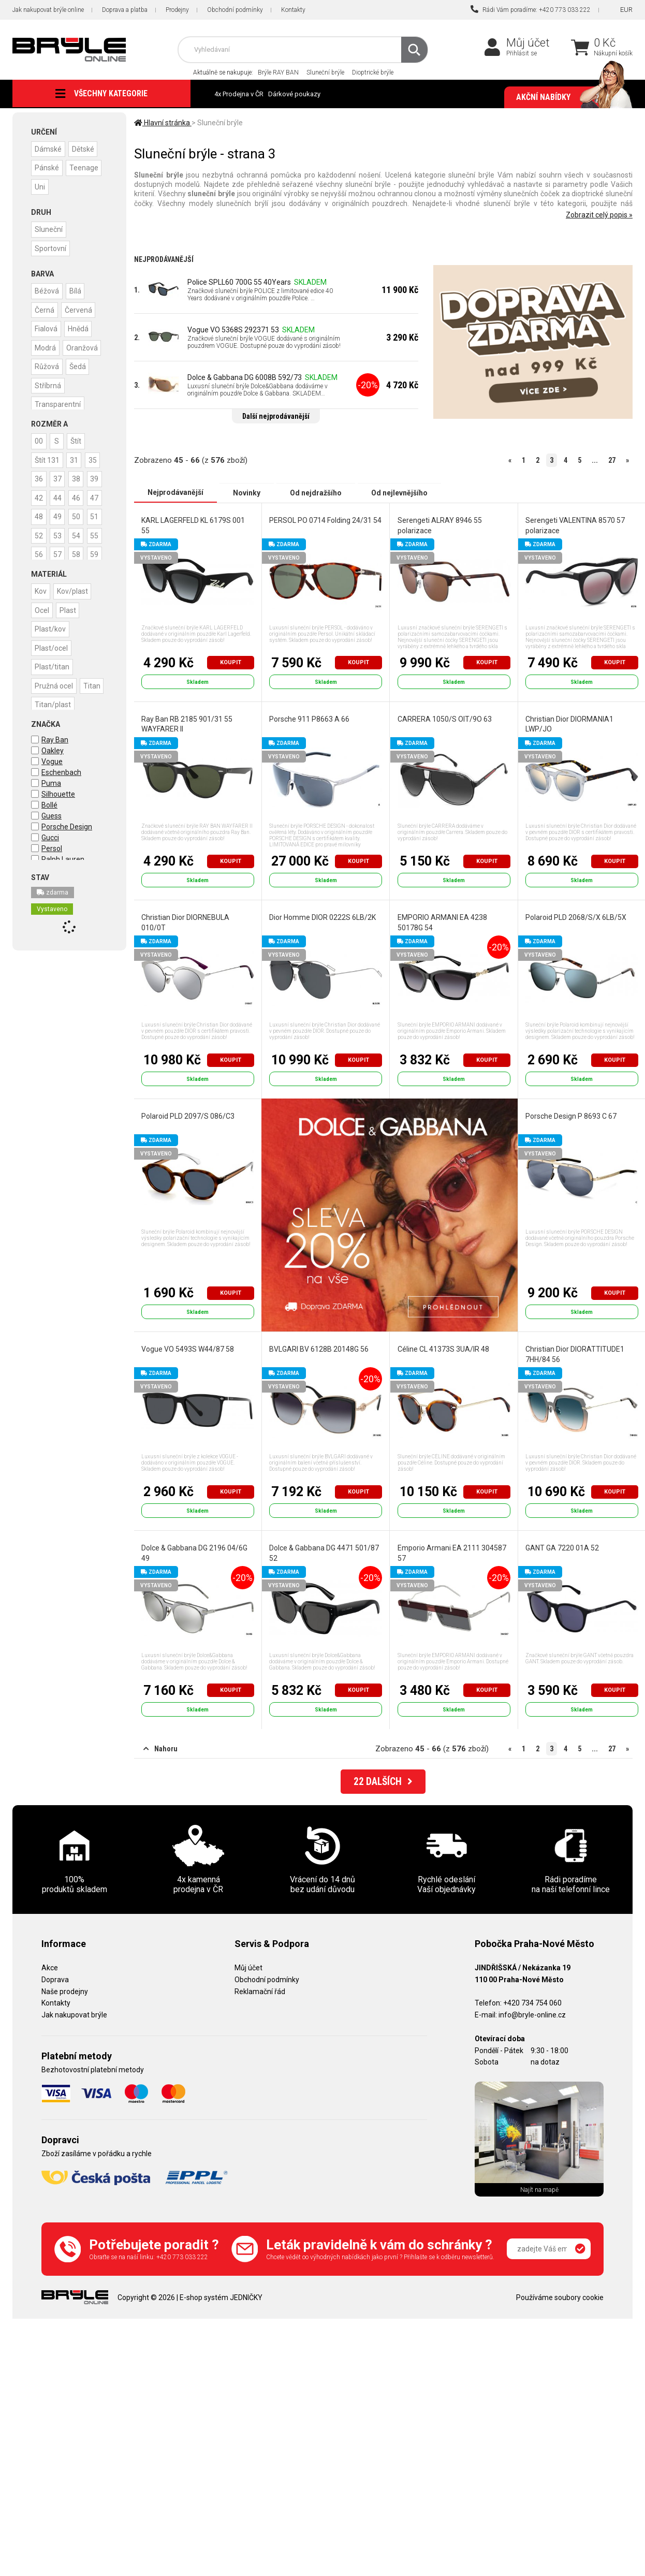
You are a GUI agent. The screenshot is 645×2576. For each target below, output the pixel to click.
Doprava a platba (125, 9)
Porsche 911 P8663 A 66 (309, 718)
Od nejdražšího (316, 492)
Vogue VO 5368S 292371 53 (233, 330)
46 (59, 514)
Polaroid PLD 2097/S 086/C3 (187, 1115)
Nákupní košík (613, 53)
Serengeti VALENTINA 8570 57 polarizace (574, 525)
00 (39, 439)
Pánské (47, 167)
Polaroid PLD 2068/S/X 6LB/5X (575, 917)
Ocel (42, 608)
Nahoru (160, 1748)
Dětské (85, 148)
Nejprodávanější (175, 492)
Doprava (55, 1978)
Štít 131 (47, 458)
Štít (78, 439)
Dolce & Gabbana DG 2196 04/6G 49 (194, 1552)
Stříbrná (48, 401)
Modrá (45, 345)
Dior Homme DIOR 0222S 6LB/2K (322, 917)
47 (80, 514)
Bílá (77, 289)
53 (80, 551)
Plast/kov (50, 627)
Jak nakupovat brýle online (48, 9)
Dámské (48, 148)
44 (39, 514)
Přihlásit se (521, 53)
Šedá (79, 382)
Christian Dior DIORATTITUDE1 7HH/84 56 (574, 1353)
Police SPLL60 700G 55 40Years (239, 282)
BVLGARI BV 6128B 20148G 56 (319, 1348)
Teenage (49, 186)
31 (76, 458)
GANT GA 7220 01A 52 (561, 1547)
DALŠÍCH (383, 1781)
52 (59, 551)
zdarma (52, 891)
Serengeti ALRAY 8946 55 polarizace (439, 525)
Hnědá (80, 327)
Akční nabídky (569, 97)
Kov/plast (74, 590)
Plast (70, 608)
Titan (43, 701)
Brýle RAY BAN (278, 72)
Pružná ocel (54, 683)
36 (59, 477)
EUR (626, 9)
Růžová (47, 382)
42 (80, 495)
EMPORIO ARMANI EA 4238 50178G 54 (442, 922)
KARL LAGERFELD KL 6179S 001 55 (193, 525)
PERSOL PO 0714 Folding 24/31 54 (325, 520)
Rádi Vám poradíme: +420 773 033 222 (531, 9)
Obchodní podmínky (235, 9)
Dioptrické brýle (372, 72)
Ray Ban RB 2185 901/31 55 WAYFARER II (186, 723)
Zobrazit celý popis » (599, 215)
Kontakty (293, 9)
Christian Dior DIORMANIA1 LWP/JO (569, 723)
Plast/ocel (51, 645)
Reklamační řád (259, 1990)
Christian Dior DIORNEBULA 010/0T (185, 922)
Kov (41, 590)
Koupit (230, 661)
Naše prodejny (64, 1990)
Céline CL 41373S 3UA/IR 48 (443, 1348)
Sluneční (49, 228)
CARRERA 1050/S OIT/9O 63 (444, 718)
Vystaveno (52, 908)
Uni (81, 186)
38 (39, 495)
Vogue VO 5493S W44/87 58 (187, 1348)
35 (39, 477)
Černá (45, 308)
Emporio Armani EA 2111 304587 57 (451, 1552)
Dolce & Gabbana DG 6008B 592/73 (244, 377)
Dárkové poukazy (294, 94)
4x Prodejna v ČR (238, 94)
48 (39, 533)
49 (59, 533)
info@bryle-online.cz (532, 2014)
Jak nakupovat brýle (74, 2014)
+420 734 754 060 (532, 2002)
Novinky (246, 492)
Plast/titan (52, 664)
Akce (49, 1967)
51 (39, 551)
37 (80, 477)
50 (80, 533)
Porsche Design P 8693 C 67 (570, 1115)
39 (59, 495)
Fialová (46, 327)
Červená (80, 308)
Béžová (47, 289)
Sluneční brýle (325, 72)
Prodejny (177, 9)
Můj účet (528, 42)
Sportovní (51, 247)
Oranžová (51, 364)
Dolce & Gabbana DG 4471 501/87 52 (324, 1552)
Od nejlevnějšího (399, 492)
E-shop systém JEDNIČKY (221, 2296)
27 (611, 460)
